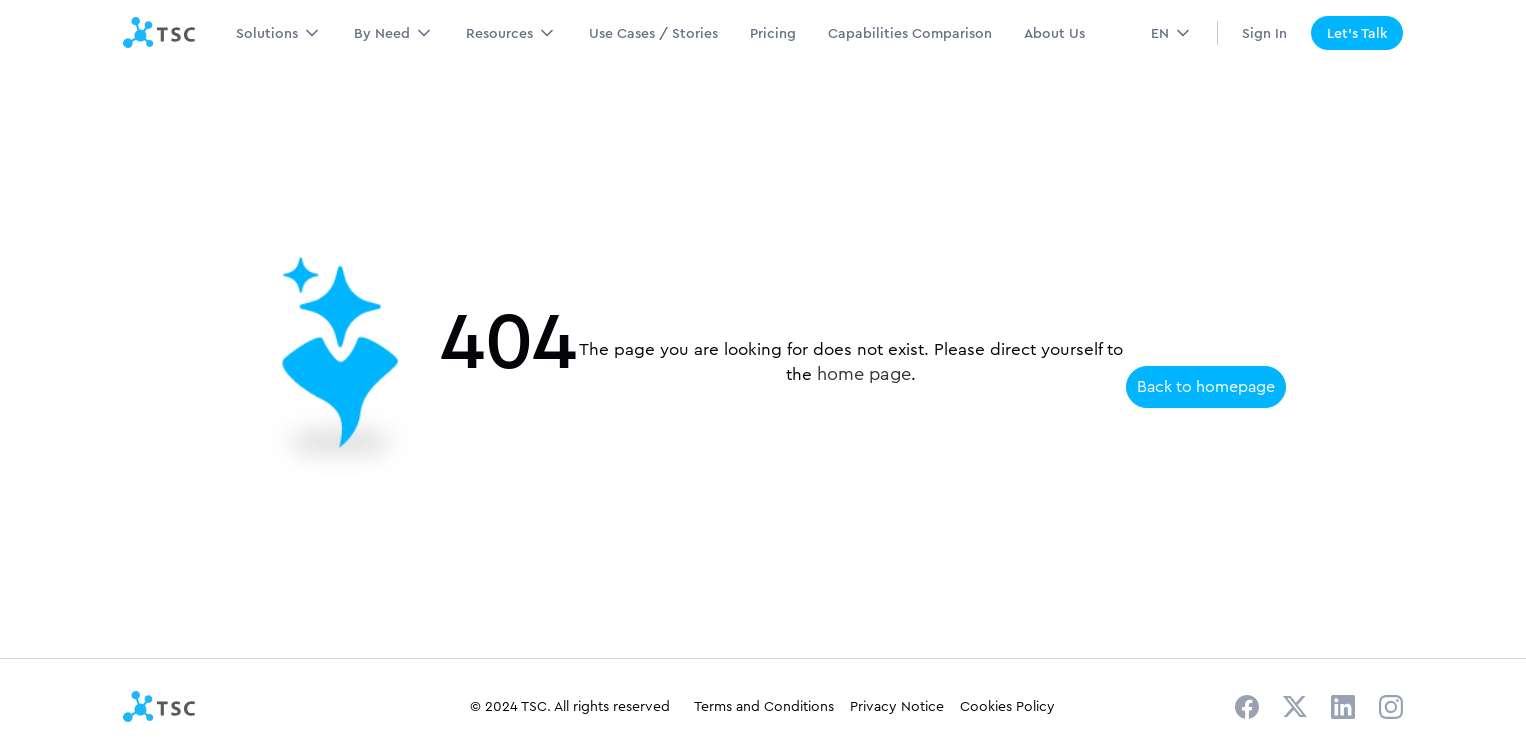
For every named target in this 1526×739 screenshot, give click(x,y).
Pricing (773, 33)
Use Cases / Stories (653, 33)
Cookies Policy (1007, 706)
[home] (159, 33)
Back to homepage (1206, 386)
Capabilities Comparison (910, 33)
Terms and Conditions (764, 706)
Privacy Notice (897, 706)
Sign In (1264, 33)
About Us (1054, 33)
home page (864, 374)
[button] (279, 33)
